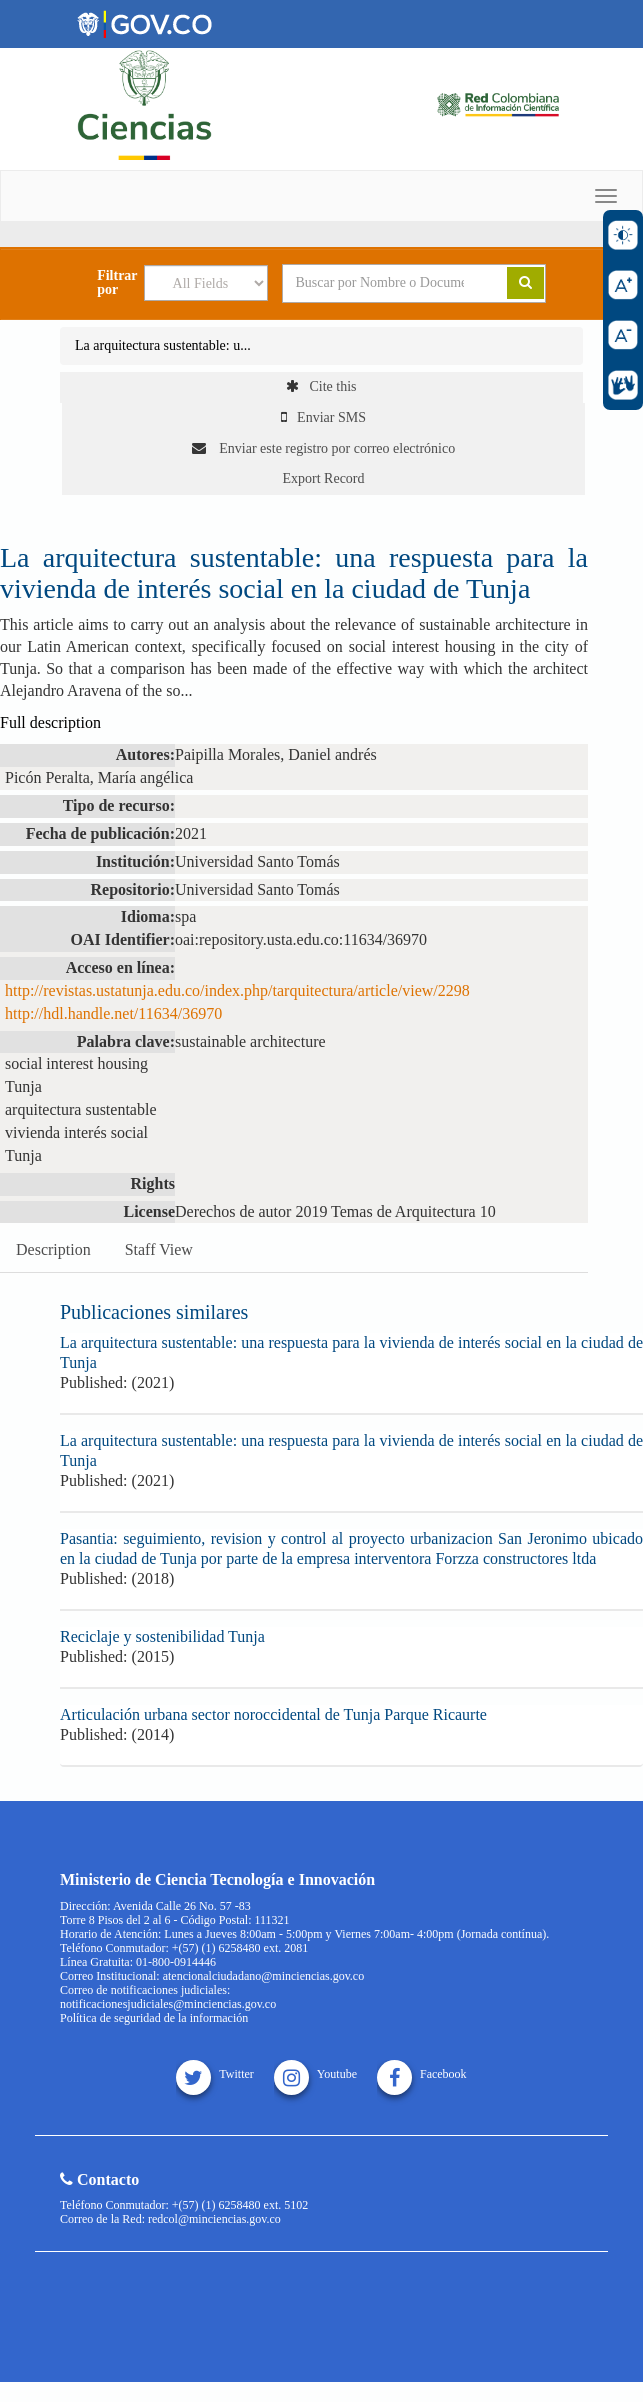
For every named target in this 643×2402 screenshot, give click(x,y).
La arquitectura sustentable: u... (163, 345)
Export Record (323, 478)
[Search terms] (379, 283)
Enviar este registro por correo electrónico (323, 448)
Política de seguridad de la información (154, 2018)
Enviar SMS (323, 417)
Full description (50, 722)
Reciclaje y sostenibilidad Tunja (162, 1636)
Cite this (321, 386)
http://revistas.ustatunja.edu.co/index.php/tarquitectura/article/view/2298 (237, 990)
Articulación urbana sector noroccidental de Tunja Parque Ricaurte (273, 1714)
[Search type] (206, 283)
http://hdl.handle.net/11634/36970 (113, 1013)
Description (53, 1249)
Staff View (159, 1249)
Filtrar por (117, 283)
